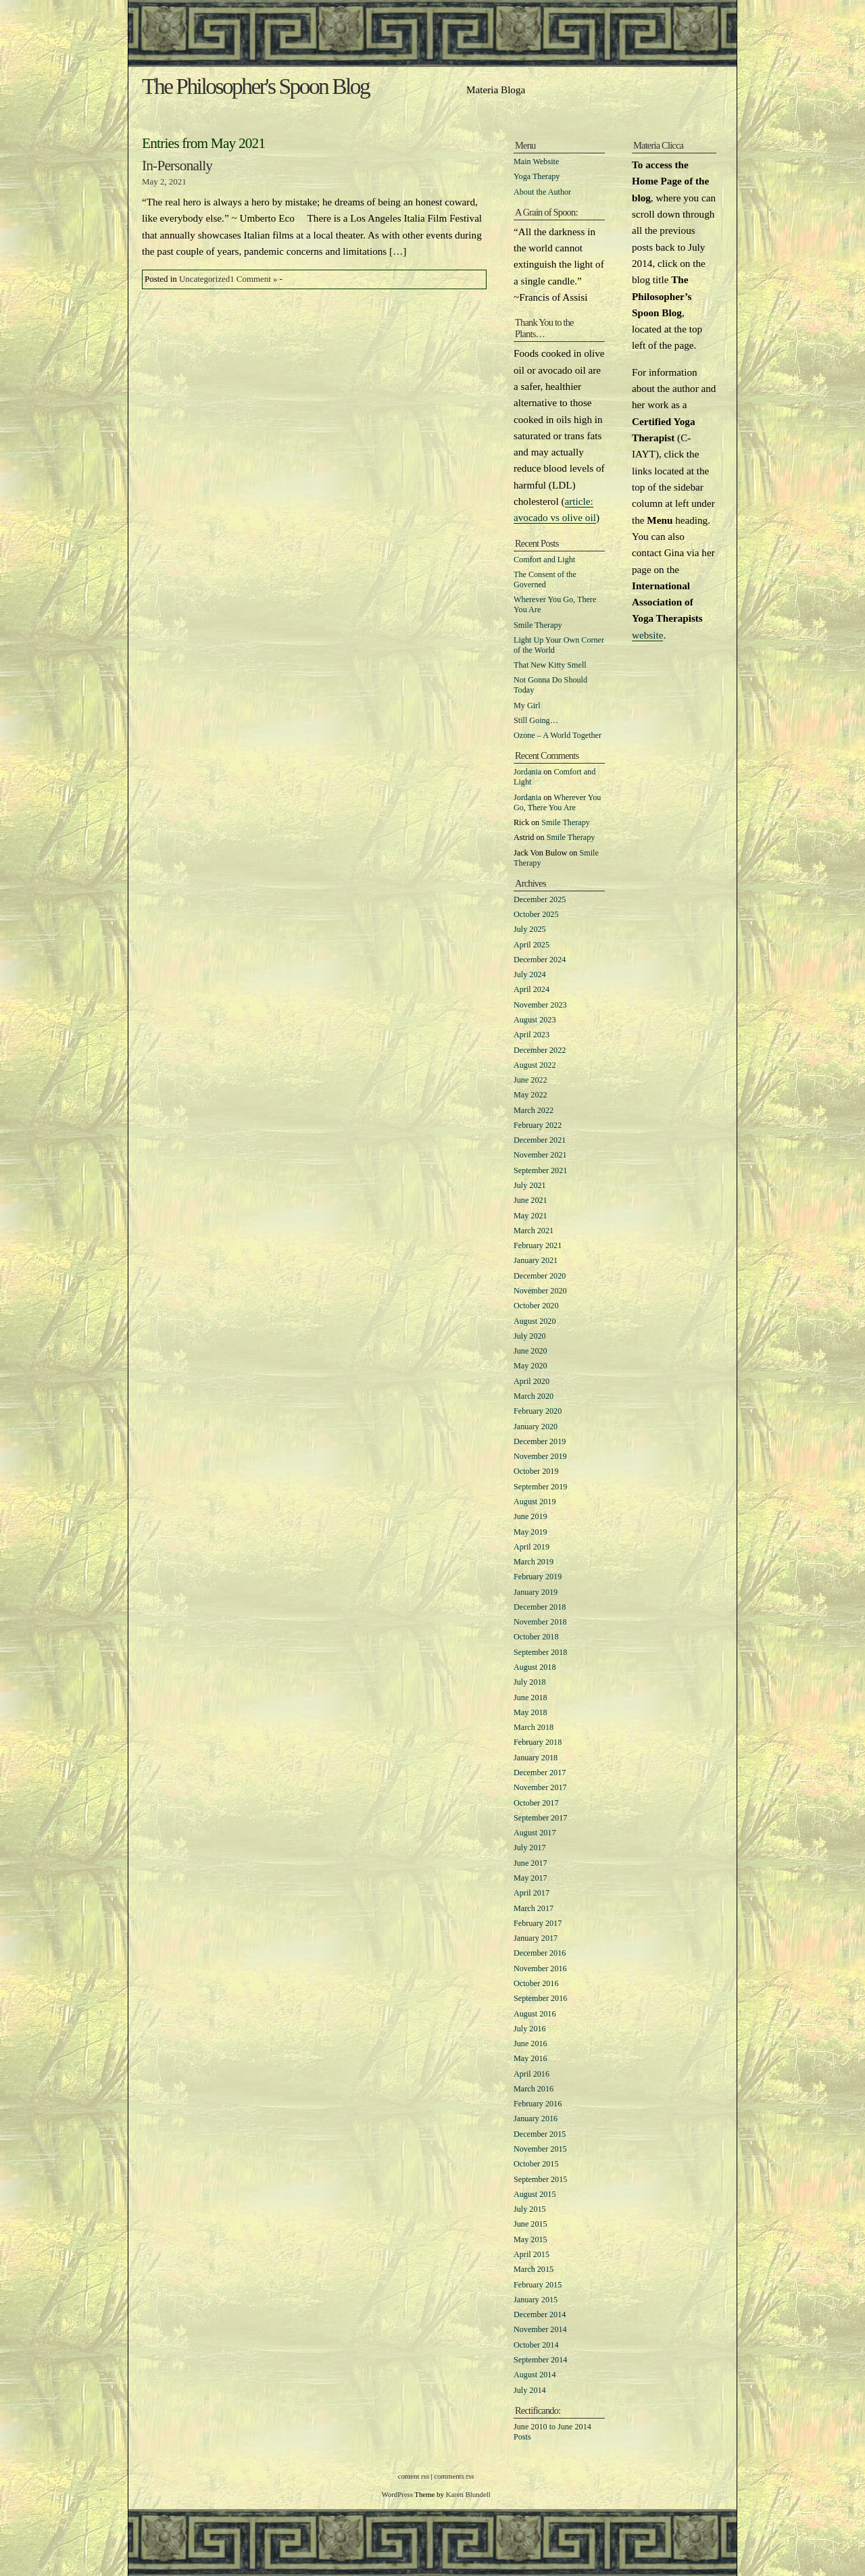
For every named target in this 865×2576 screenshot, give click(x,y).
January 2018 (536, 1757)
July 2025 (530, 929)
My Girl (527, 705)
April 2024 (531, 989)
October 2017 (536, 1803)
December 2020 (540, 1276)
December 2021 (540, 1140)
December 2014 (540, 2314)
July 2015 (530, 2209)
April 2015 (531, 2254)
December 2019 (540, 1441)
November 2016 (540, 1968)
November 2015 (540, 2149)
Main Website (536, 161)
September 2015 (540, 2179)
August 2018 (534, 1667)
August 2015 (534, 2194)
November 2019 (540, 1456)
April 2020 (531, 1381)
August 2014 (534, 2374)
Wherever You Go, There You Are (557, 802)
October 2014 (536, 2345)
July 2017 (530, 1847)
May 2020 (530, 1365)
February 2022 (538, 1125)
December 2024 (540, 959)
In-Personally (177, 165)
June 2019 (530, 1516)
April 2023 (531, 1034)
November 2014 (540, 2329)
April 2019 (531, 1547)
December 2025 (540, 899)
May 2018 (530, 1712)
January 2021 (536, 1260)
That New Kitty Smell (550, 665)
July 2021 (530, 1185)
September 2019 (540, 1486)
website (647, 635)
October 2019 (536, 1471)
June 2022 (530, 1080)
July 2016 (530, 2028)
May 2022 (530, 1094)
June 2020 (530, 1351)
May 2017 (530, 1878)
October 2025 (536, 914)
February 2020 (538, 1411)
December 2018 (540, 1607)
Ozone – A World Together (557, 735)
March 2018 (533, 1727)
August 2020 (534, 1321)
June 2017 (530, 1863)
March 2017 (533, 1908)
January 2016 (536, 2118)
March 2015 (533, 2269)
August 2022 (534, 1065)
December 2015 (540, 2134)
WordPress (397, 2494)
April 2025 (531, 944)
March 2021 (533, 1230)
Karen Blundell (467, 2494)
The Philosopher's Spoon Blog (255, 86)
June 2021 (530, 1200)
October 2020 (536, 1305)
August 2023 (534, 1019)
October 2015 (536, 2164)
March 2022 (533, 1110)
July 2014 (530, 2390)
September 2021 (540, 1170)
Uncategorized (204, 279)
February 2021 (538, 1245)
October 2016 (536, 1983)
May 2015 (530, 2239)
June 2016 (530, 2043)
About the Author (542, 192)
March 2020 (533, 1396)
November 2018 (540, 1622)
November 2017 (540, 1787)
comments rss (454, 2476)
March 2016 (533, 2089)
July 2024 (530, 974)
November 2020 (540, 1290)
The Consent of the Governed (545, 579)
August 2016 (534, 2013)
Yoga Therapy (537, 176)
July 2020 (530, 1336)
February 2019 (538, 1576)
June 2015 (530, 2224)
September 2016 (540, 1998)
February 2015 (538, 2284)
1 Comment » (253, 279)
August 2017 (534, 1832)
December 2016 (540, 1953)
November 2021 (540, 1155)
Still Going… (536, 720)
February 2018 (538, 1742)
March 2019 (533, 1561)
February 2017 (538, 1923)
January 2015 (536, 2299)
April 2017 (531, 1893)
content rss (413, 2476)
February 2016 (538, 2103)
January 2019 (536, 1592)
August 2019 (534, 1501)
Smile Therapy (538, 625)
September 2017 (540, 1818)
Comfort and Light (544, 559)
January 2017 (536, 1938)
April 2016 (531, 2074)
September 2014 (540, 2359)
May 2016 (530, 2058)
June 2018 (530, 1697)
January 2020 (536, 1426)
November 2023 (540, 1005)
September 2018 (540, 1652)
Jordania (527, 771)
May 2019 (530, 1532)
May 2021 (530, 1215)
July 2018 (530, 1682)
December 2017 (540, 1772)
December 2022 (540, 1050)
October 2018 (536, 1636)
